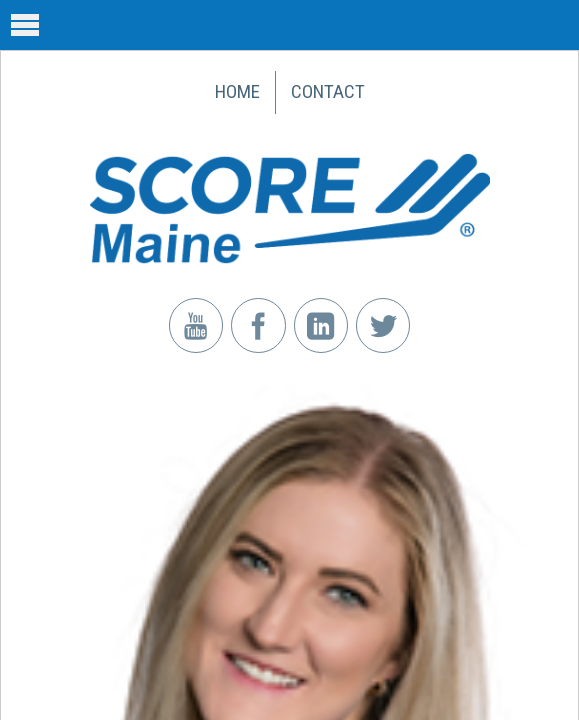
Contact (328, 91)
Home (237, 91)
